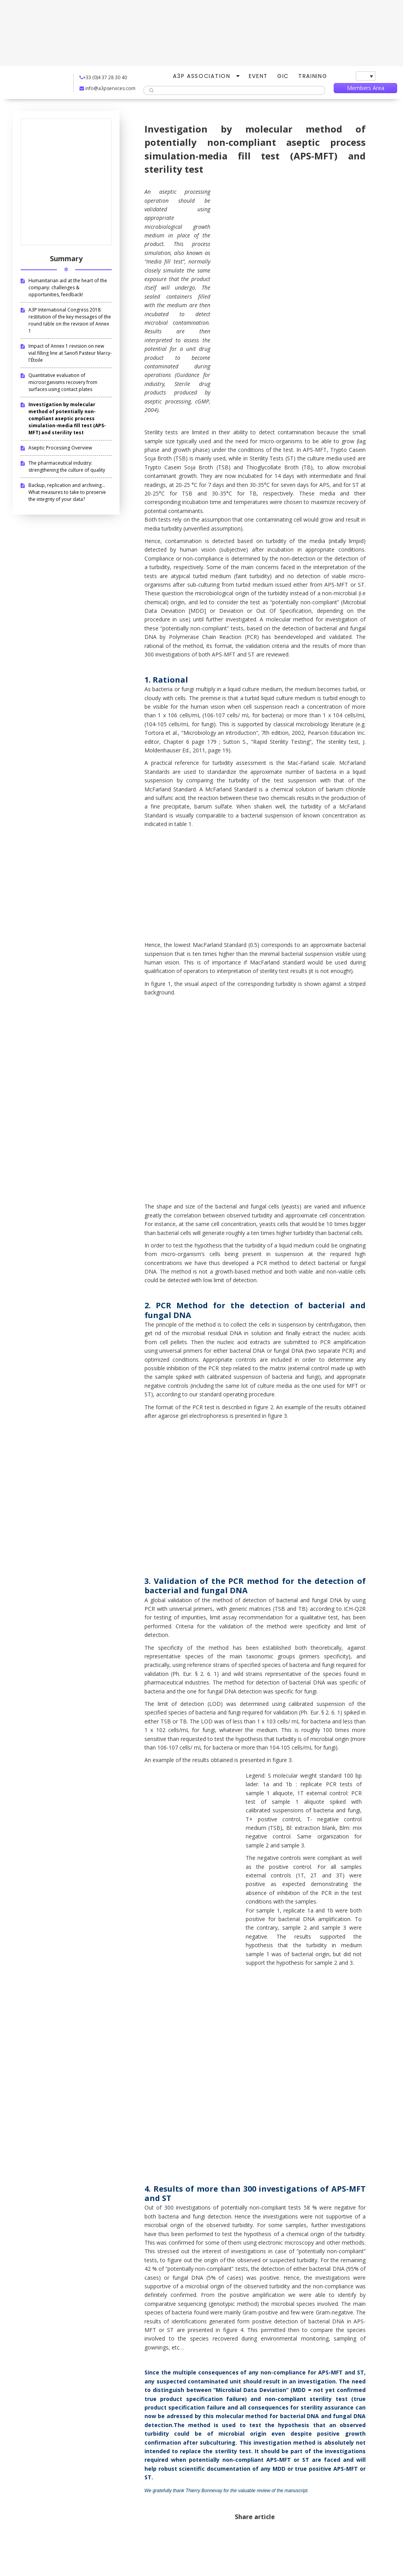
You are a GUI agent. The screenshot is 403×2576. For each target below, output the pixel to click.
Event (258, 76)
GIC (283, 76)
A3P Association (201, 76)
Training (312, 76)
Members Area (365, 88)
